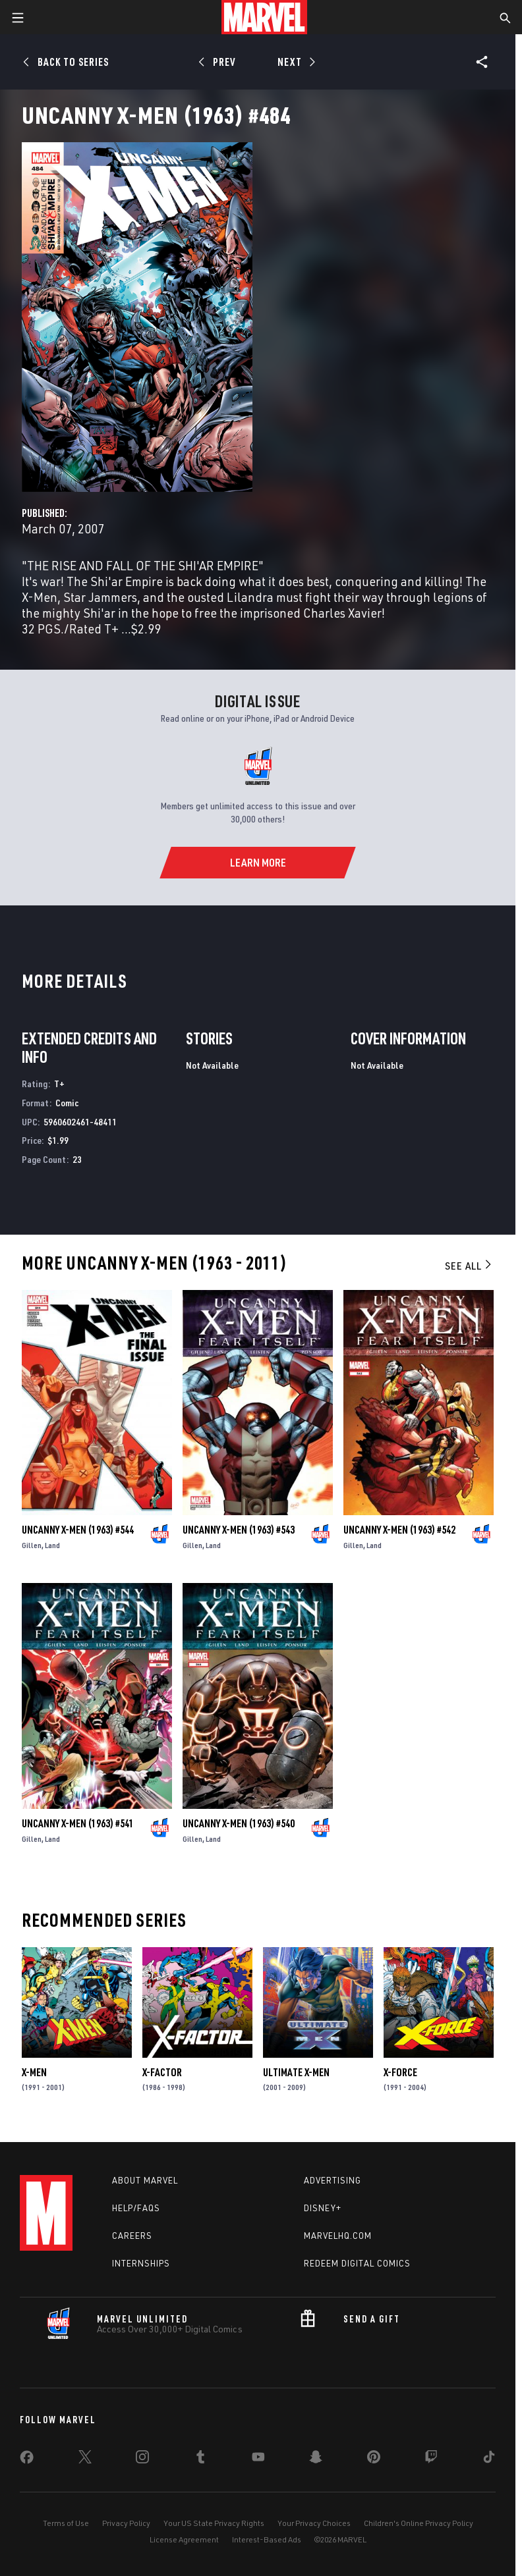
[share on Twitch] (431, 2459)
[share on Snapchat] (315, 2459)
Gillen (32, 1545)
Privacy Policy (126, 2523)
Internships (141, 2263)
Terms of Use (66, 2523)
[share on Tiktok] (489, 2459)
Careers (132, 2235)
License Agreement (184, 2539)
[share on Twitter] (85, 2459)
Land (52, 1545)
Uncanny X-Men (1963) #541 (78, 1823)
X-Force (400, 2072)
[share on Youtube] (258, 2459)
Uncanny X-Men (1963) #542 (399, 1529)
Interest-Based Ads (266, 2539)
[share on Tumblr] (200, 2459)
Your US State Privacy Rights (213, 2523)
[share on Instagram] (142, 2459)
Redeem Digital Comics (357, 2263)
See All (469, 1265)
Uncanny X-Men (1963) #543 (239, 1529)
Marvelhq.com (338, 2235)
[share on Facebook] (27, 2460)
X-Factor (162, 2072)
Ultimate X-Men (296, 2072)
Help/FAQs (136, 2208)
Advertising (332, 2180)
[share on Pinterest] (373, 2459)
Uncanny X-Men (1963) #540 (239, 1823)
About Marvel (145, 2180)
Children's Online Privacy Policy (418, 2523)
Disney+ (322, 2208)
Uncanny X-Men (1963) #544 (78, 1529)
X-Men (34, 2072)
